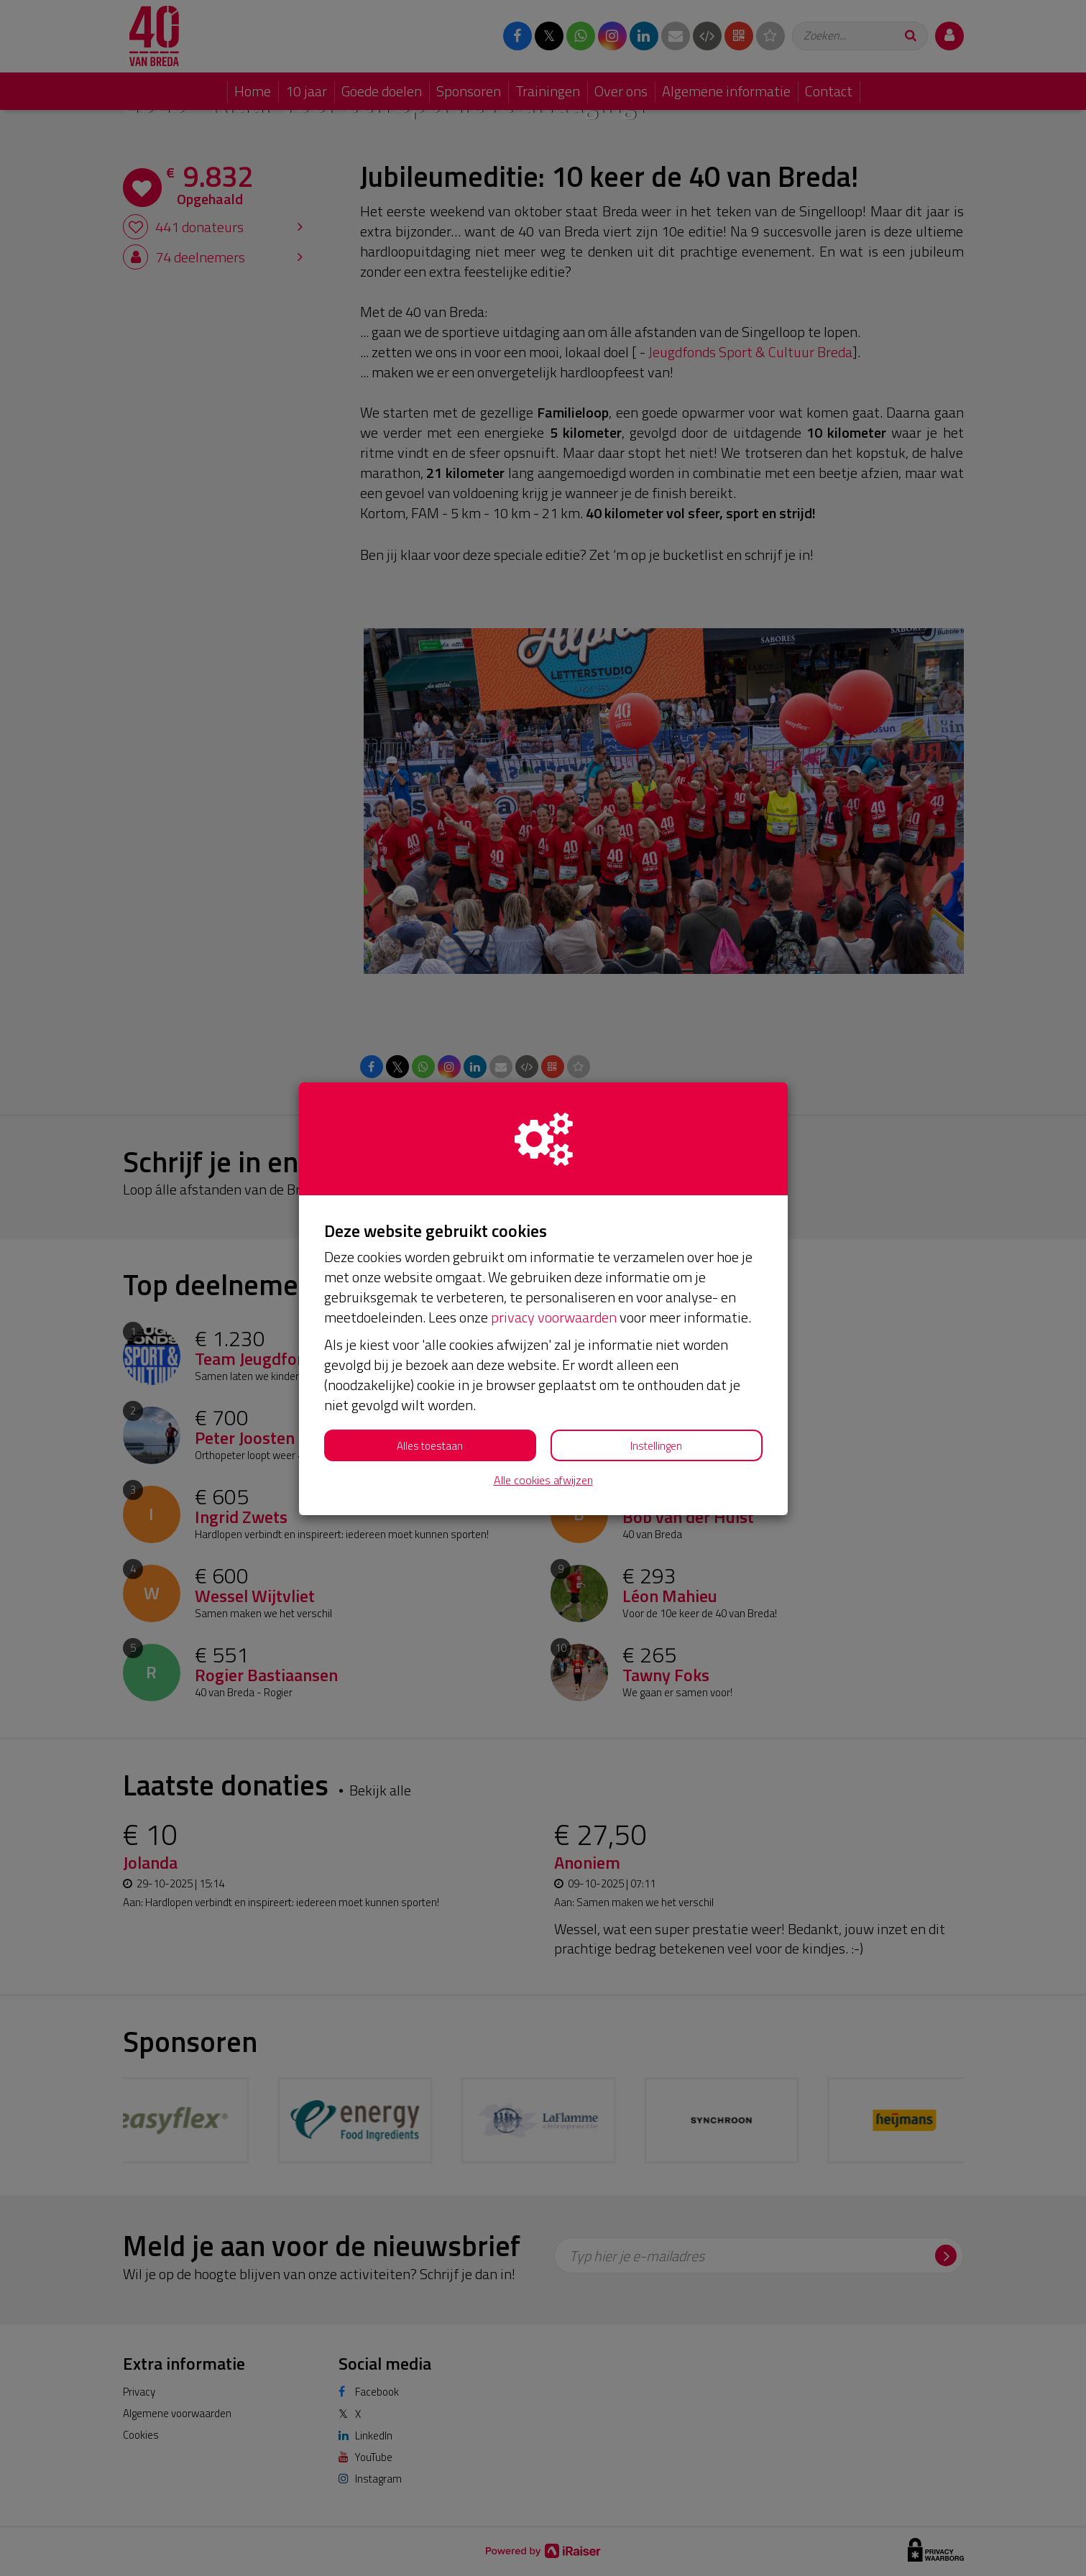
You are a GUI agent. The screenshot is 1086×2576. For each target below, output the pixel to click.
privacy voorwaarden (554, 1317)
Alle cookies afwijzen (543, 1480)
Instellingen (656, 1446)
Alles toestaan (430, 1446)
